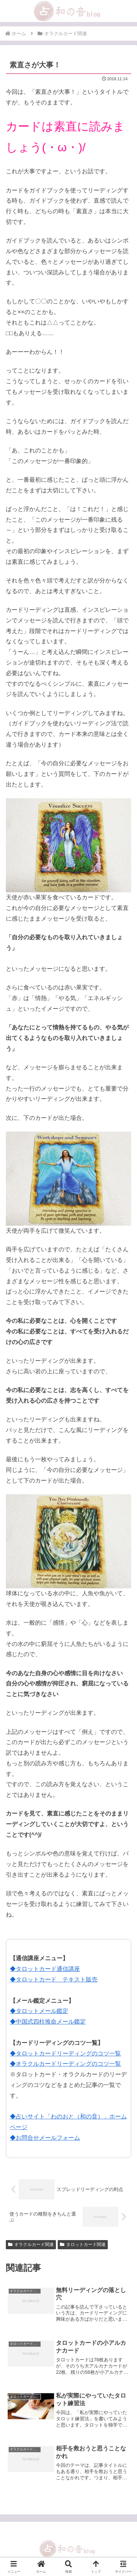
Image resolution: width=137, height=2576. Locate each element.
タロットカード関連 (83, 2244)
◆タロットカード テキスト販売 (54, 1979)
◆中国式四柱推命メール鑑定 (48, 2021)
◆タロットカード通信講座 (45, 1969)
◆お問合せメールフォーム (45, 2138)
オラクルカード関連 (31, 2244)
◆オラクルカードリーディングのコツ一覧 (65, 2064)
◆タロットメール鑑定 (39, 2011)
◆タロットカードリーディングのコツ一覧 (65, 2053)
